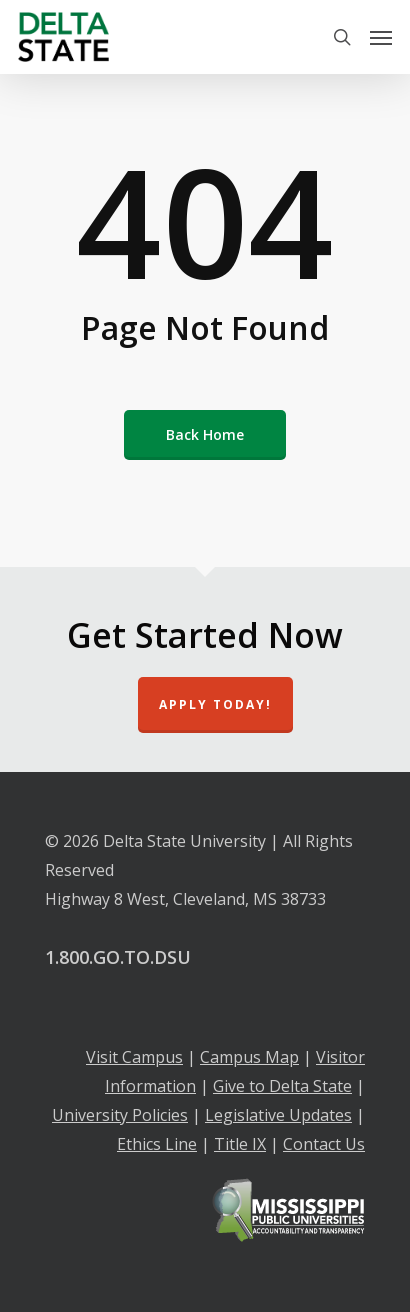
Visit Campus (134, 1057)
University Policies (120, 1115)
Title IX (240, 1144)
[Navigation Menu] (381, 37)
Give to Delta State (282, 1086)
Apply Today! (215, 704)
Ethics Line (157, 1144)
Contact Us (324, 1144)
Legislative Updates (278, 1115)
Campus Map (249, 1057)
